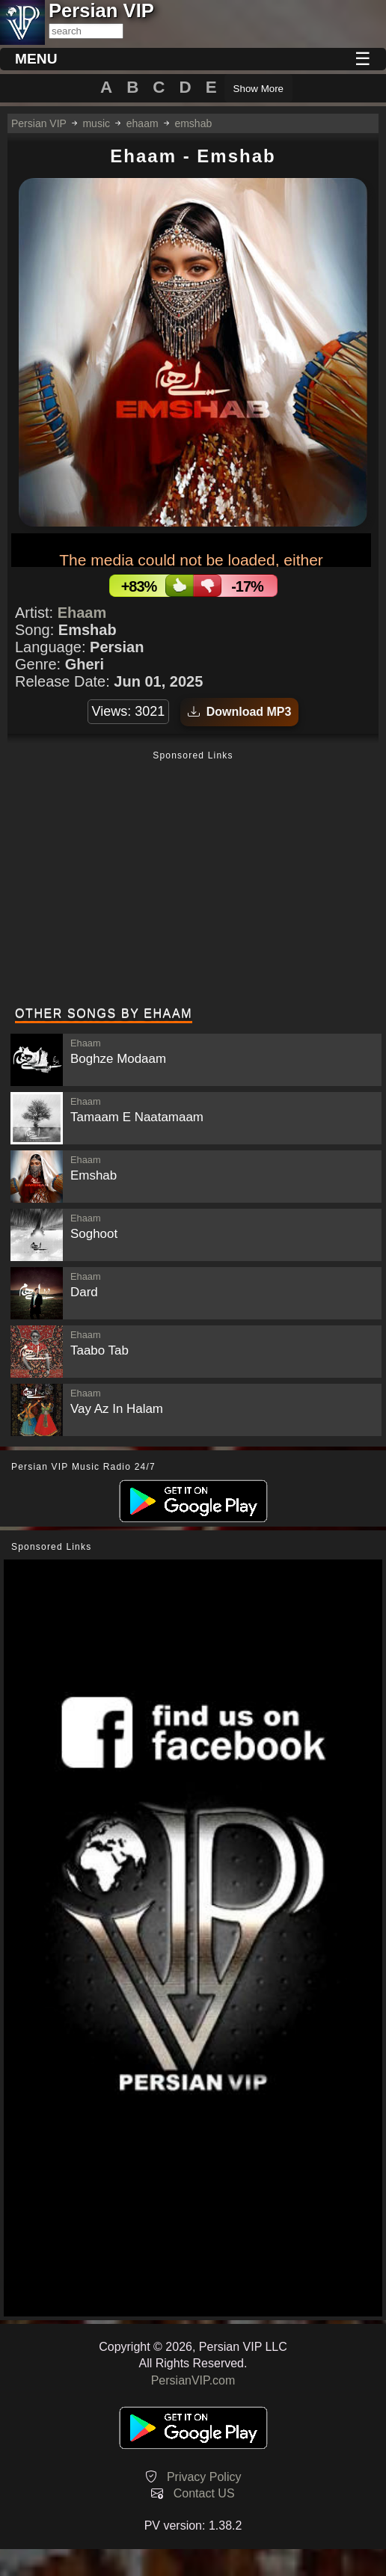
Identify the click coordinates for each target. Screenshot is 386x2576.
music (96, 123)
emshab (193, 123)
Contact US (204, 2493)
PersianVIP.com (193, 2380)
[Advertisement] (193, 880)
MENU (36, 59)
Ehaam (82, 612)
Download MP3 (240, 711)
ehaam (142, 123)
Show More (258, 88)
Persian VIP (39, 123)
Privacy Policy (204, 2477)
